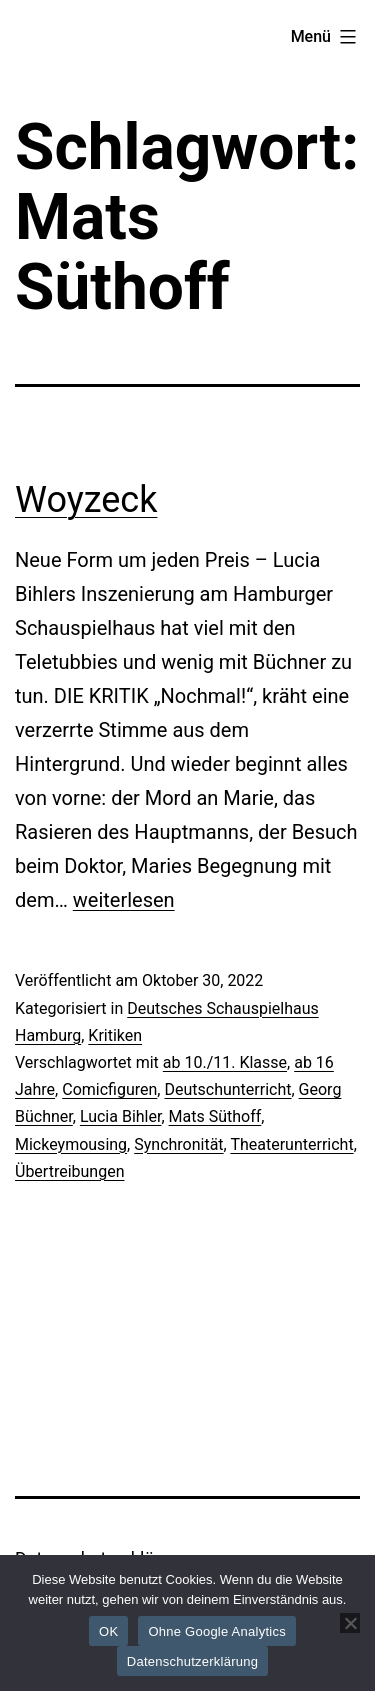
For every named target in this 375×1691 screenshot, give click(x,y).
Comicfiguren (109, 1089)
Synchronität (178, 1144)
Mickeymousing (71, 1144)
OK (108, 1631)
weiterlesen (124, 900)
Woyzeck (86, 500)
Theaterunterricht (291, 1144)
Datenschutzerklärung (192, 1661)
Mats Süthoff (215, 1116)
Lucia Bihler (121, 1116)
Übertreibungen (69, 1171)
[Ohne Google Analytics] (350, 1623)
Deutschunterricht (227, 1089)
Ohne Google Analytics (217, 1631)
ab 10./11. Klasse (225, 1062)
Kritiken (115, 1035)
